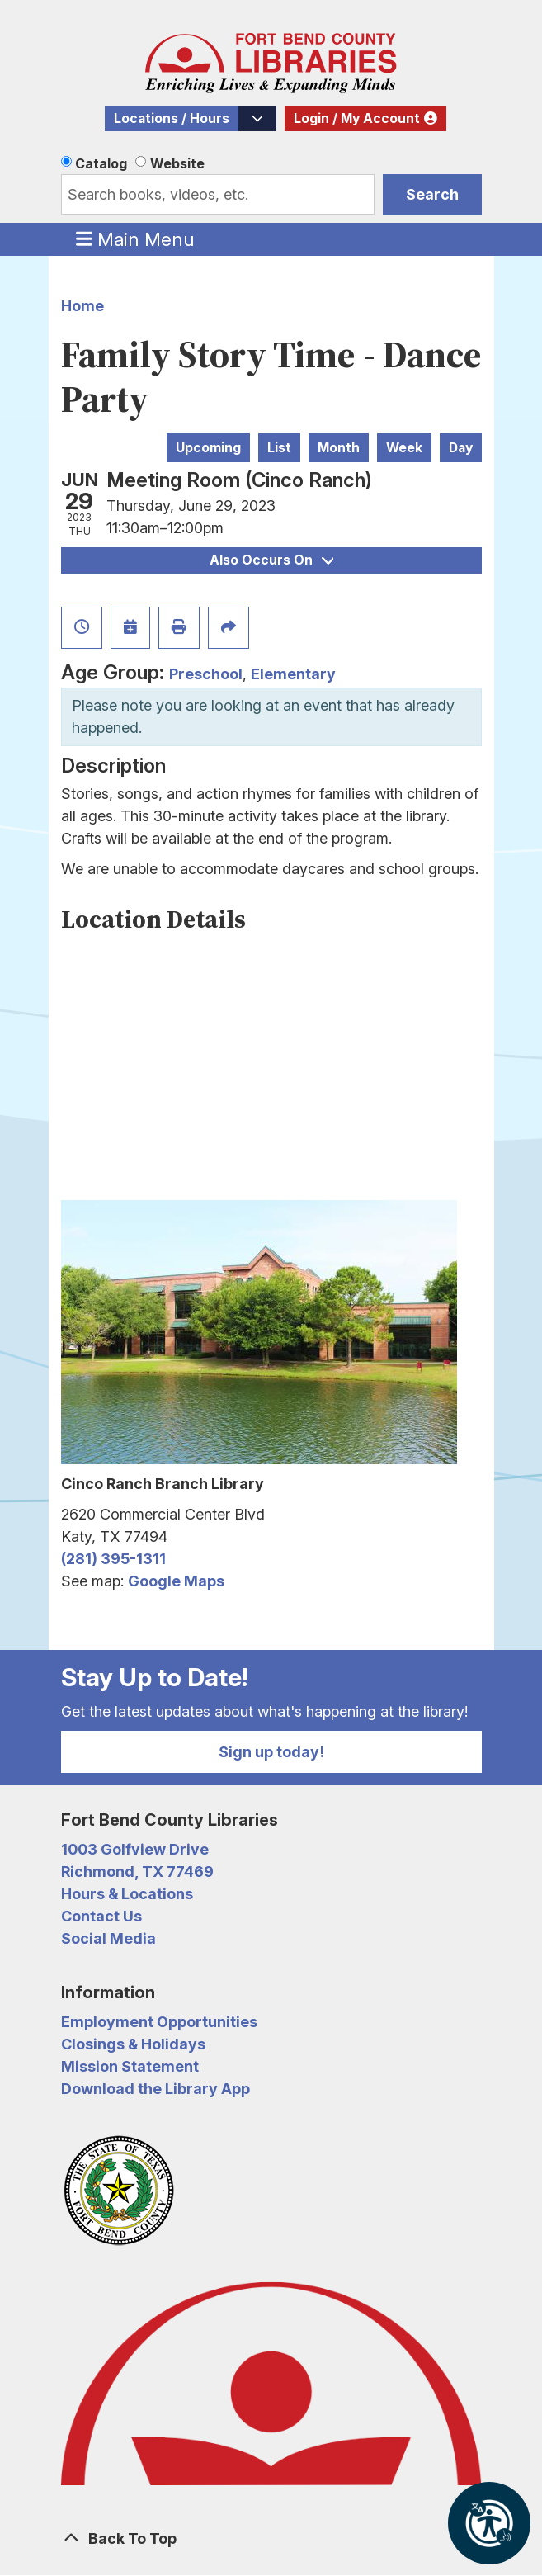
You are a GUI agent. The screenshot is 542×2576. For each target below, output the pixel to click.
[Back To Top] (271, 2538)
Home (82, 305)
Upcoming (208, 448)
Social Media (108, 1938)
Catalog (101, 163)
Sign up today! (271, 1752)
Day (461, 448)
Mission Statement (130, 2066)
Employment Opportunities (159, 2021)
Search (432, 194)
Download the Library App (155, 2088)
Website (177, 163)
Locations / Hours (171, 118)
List (279, 448)
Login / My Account (357, 118)
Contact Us (101, 1916)
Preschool (206, 674)
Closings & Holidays (133, 2044)
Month (339, 448)
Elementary (293, 674)
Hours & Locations (127, 1893)
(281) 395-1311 (113, 1558)
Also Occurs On (271, 560)
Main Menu (135, 238)
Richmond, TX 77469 (137, 1871)
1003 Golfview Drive (135, 1849)
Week (404, 448)
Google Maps (176, 1581)
